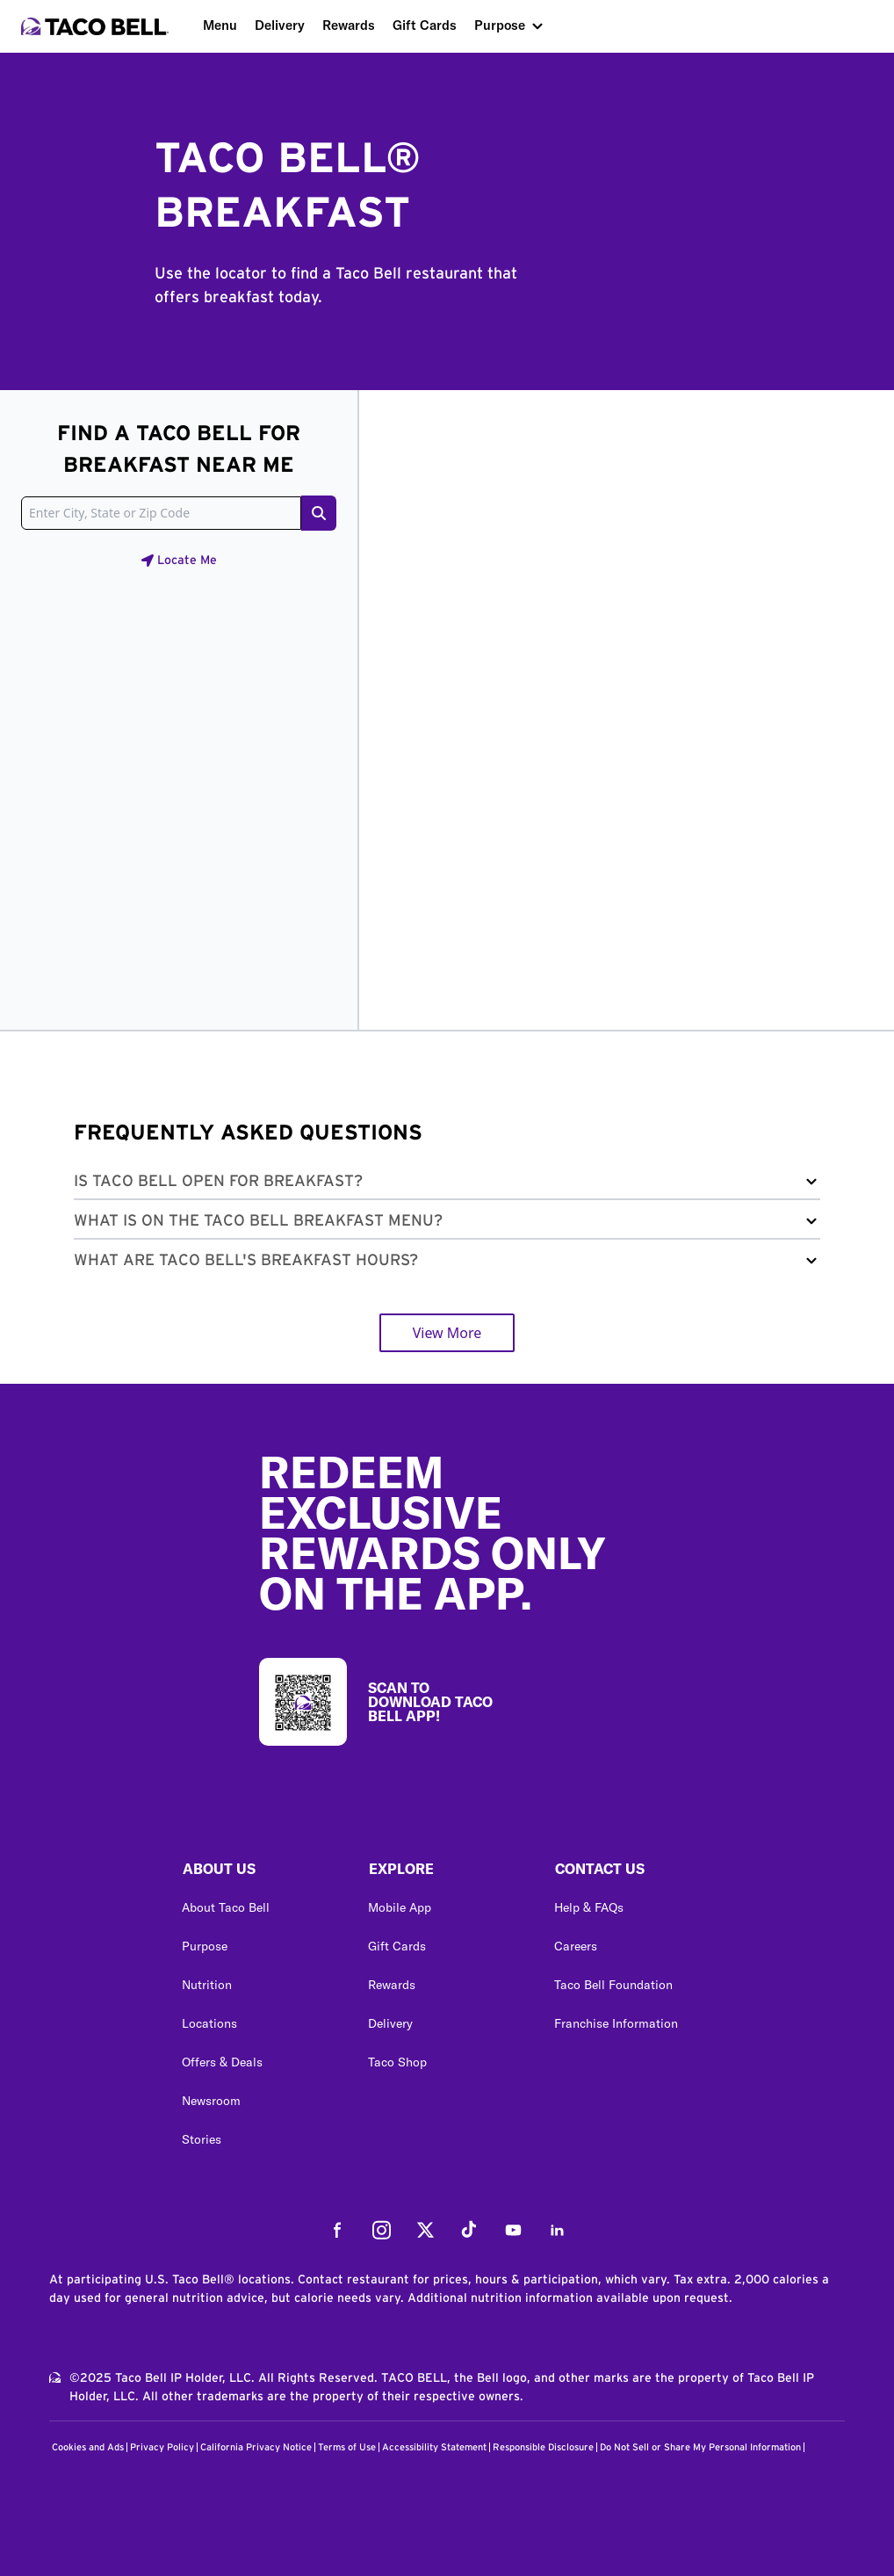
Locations (209, 2023)
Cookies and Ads (88, 2447)
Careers (575, 1946)
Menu (220, 25)
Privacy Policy (162, 2447)
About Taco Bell (226, 1907)
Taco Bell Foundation (613, 1985)
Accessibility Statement (434, 2447)
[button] (447, 1184)
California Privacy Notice (256, 2447)
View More (447, 1332)
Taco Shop (397, 2062)
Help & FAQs (589, 1907)
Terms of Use (347, 2447)
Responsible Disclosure (543, 2447)
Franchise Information (616, 2023)
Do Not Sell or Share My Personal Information (700, 2447)
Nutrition (207, 1985)
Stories (201, 2139)
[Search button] (318, 513)
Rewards (348, 25)
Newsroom (211, 2101)
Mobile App (399, 1907)
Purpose (499, 25)
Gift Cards (425, 25)
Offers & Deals (222, 2062)
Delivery (280, 25)
